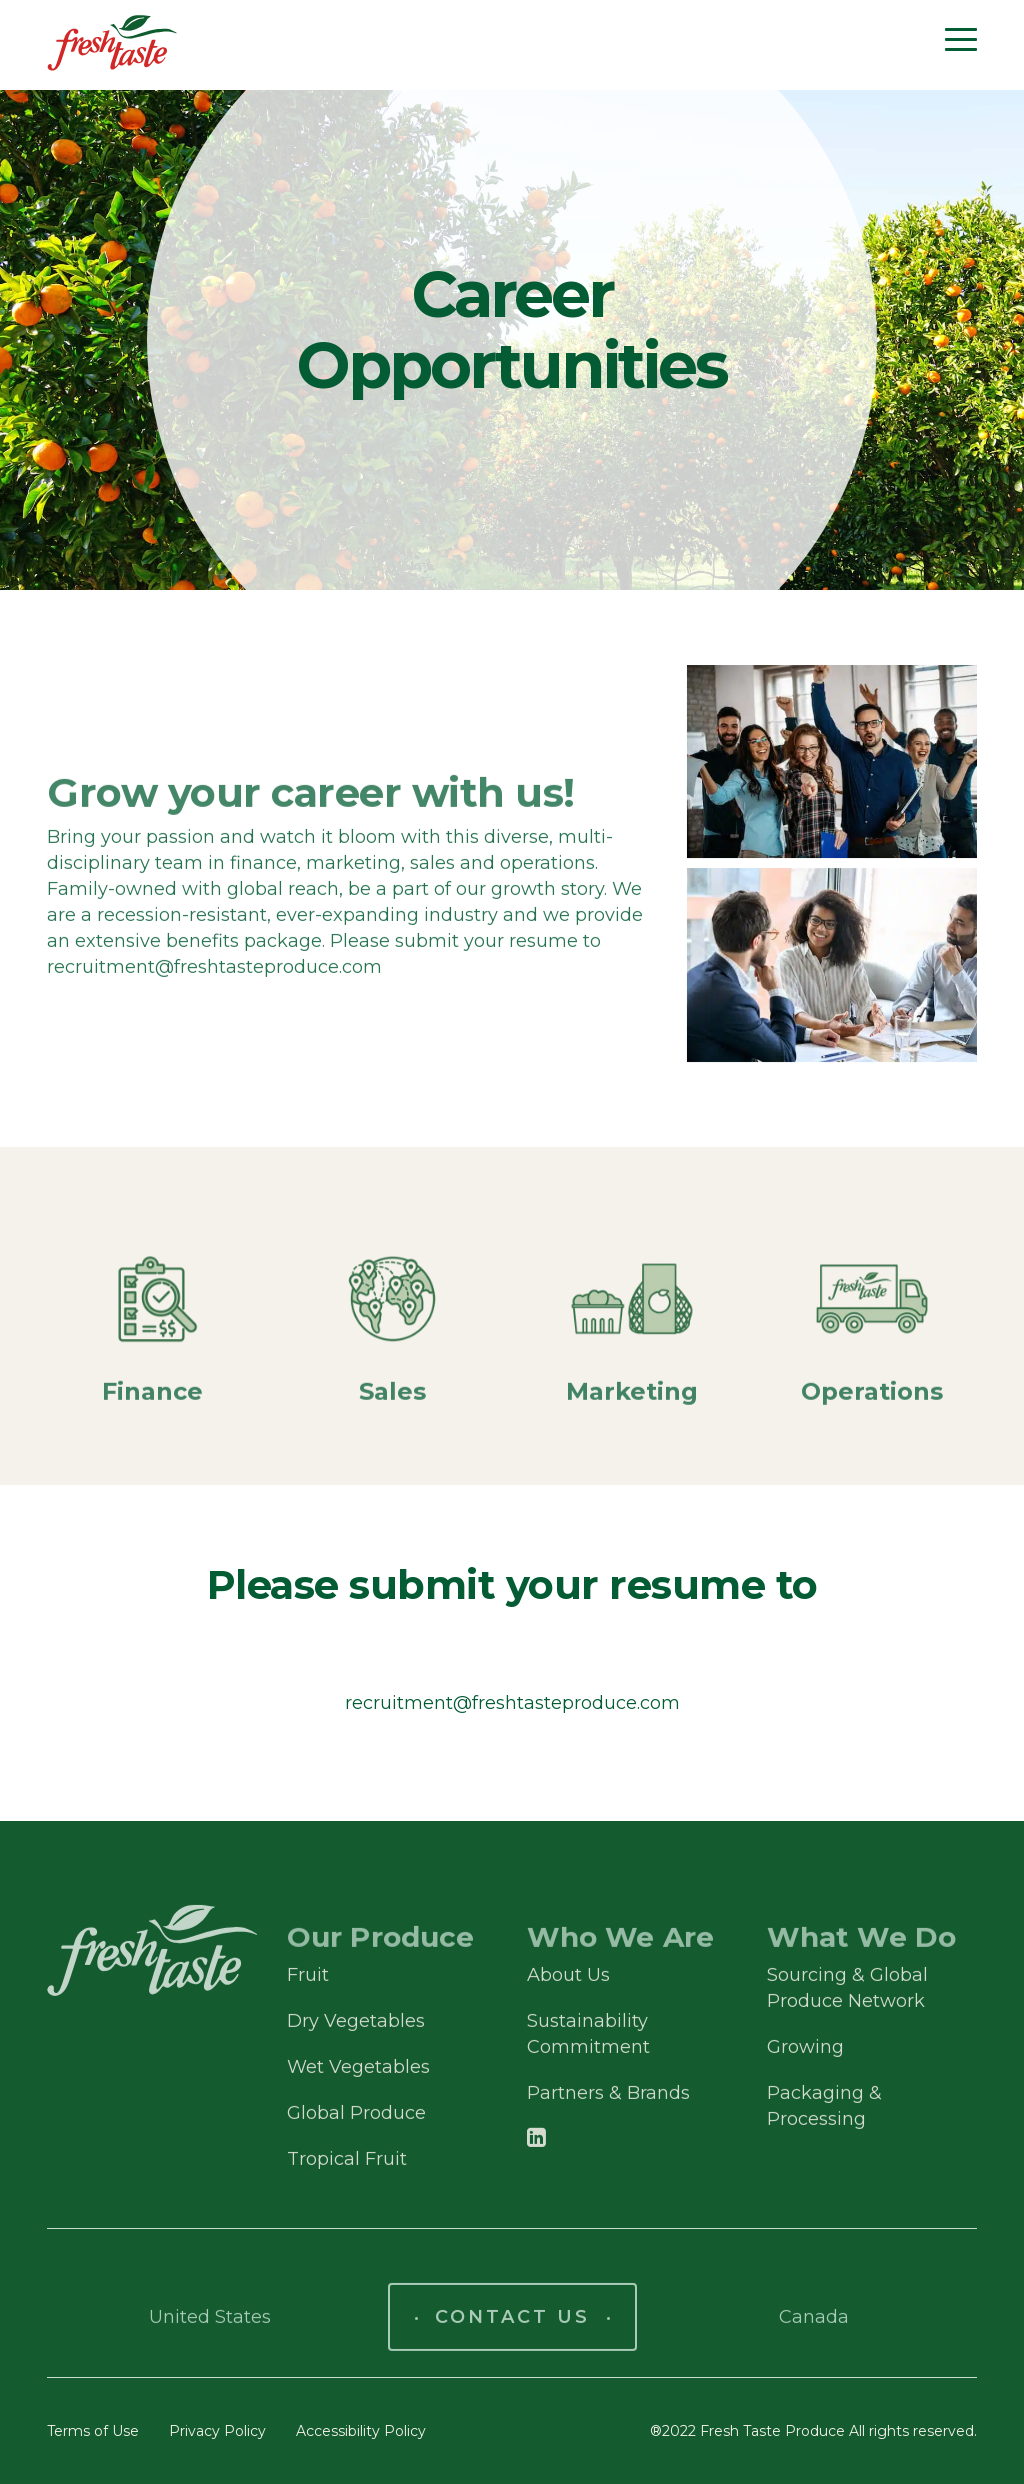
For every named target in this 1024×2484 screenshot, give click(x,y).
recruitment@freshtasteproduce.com (512, 1703)
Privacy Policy (217, 2431)
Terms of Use (93, 2431)
